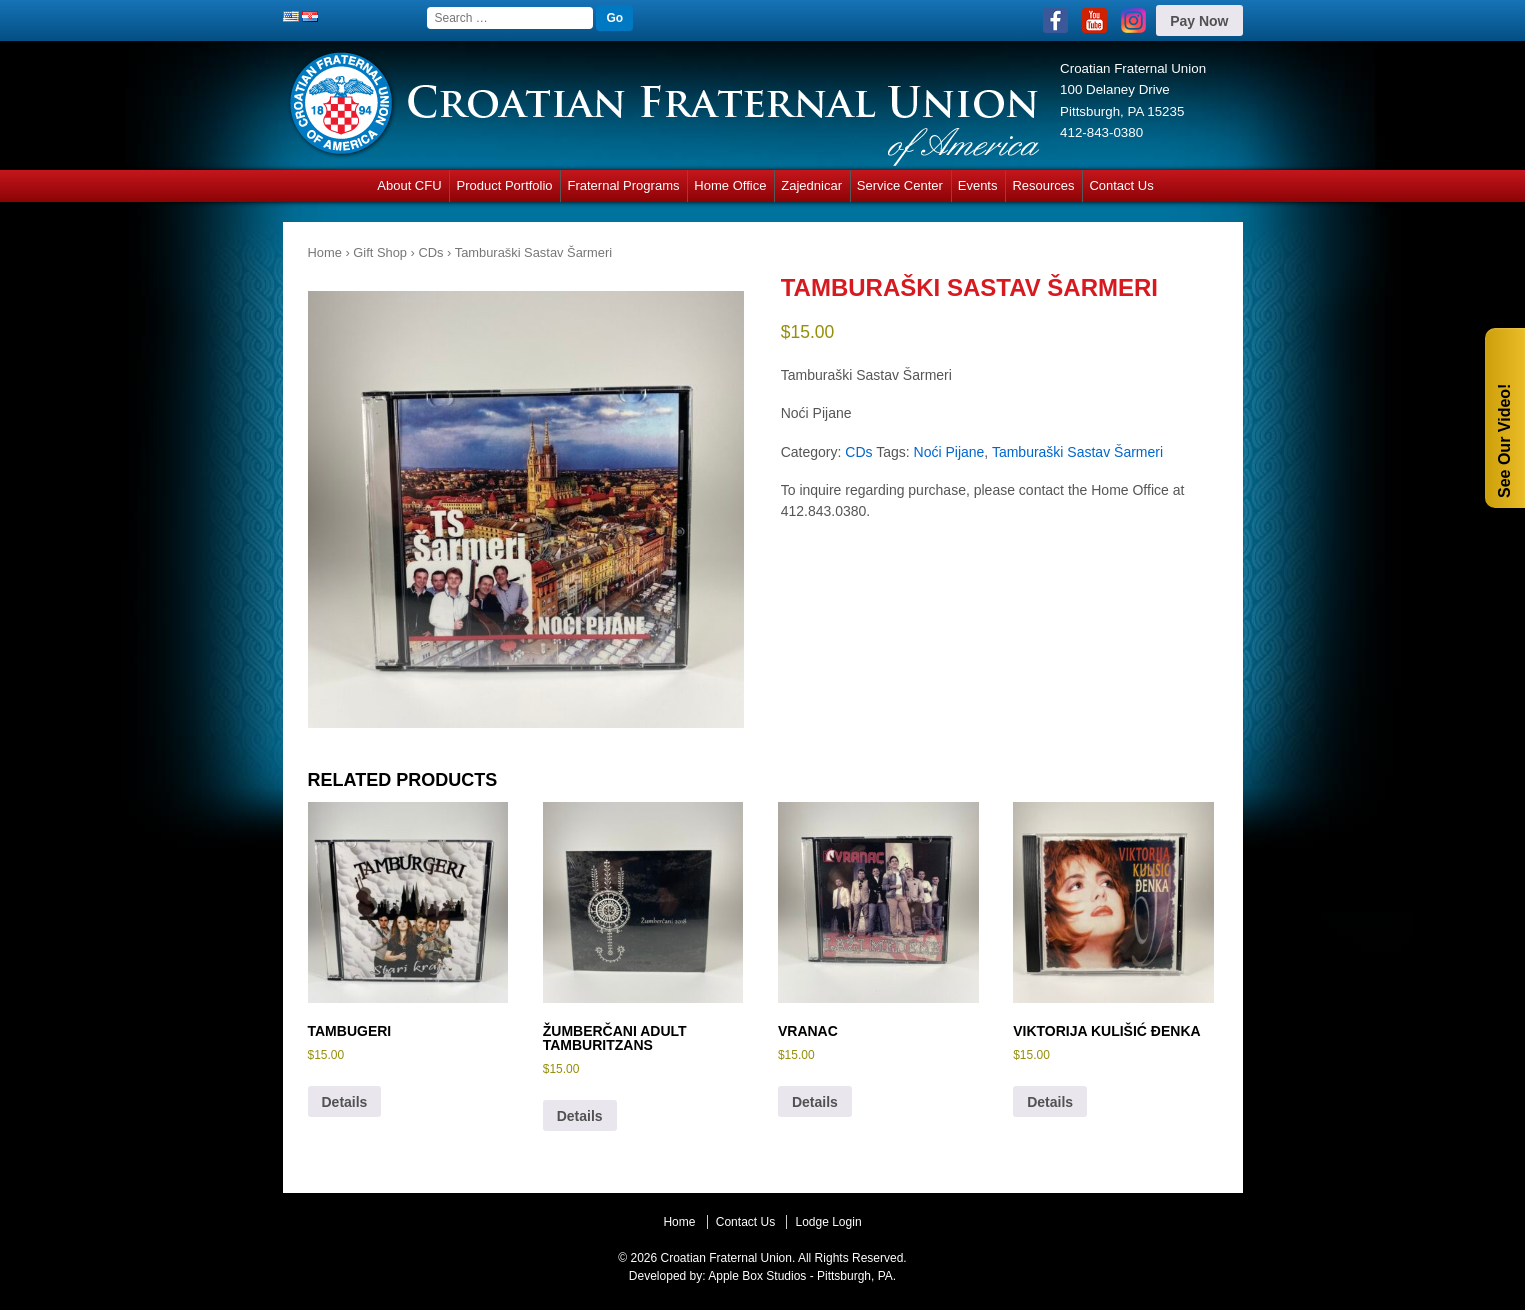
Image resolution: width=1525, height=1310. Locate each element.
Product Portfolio (504, 185)
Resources (1043, 185)
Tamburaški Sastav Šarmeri (1077, 452)
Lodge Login (828, 1222)
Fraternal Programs (623, 185)
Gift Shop (380, 252)
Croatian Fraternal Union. (726, 1258)
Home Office (730, 185)
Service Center (900, 185)
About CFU (409, 185)
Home (325, 252)
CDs (430, 252)
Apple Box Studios (757, 1276)
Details (345, 1102)
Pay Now (1199, 21)
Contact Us (1121, 185)
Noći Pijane (949, 452)
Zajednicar (811, 185)
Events (978, 185)
